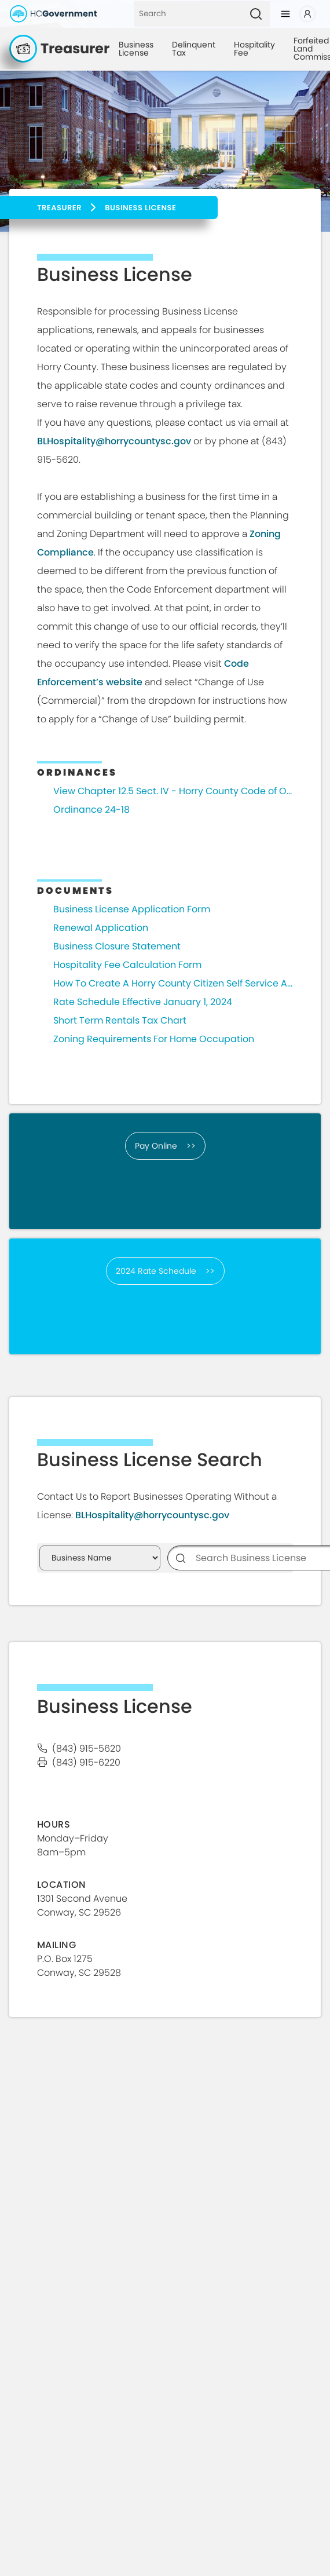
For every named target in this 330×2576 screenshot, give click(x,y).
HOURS (53, 1824)
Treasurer (59, 207)
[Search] (188, 14)
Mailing (56, 1945)
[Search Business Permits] (99, 1557)
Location (61, 1884)
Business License (136, 49)
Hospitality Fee (254, 49)
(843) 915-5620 (86, 1748)
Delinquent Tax (193, 49)
